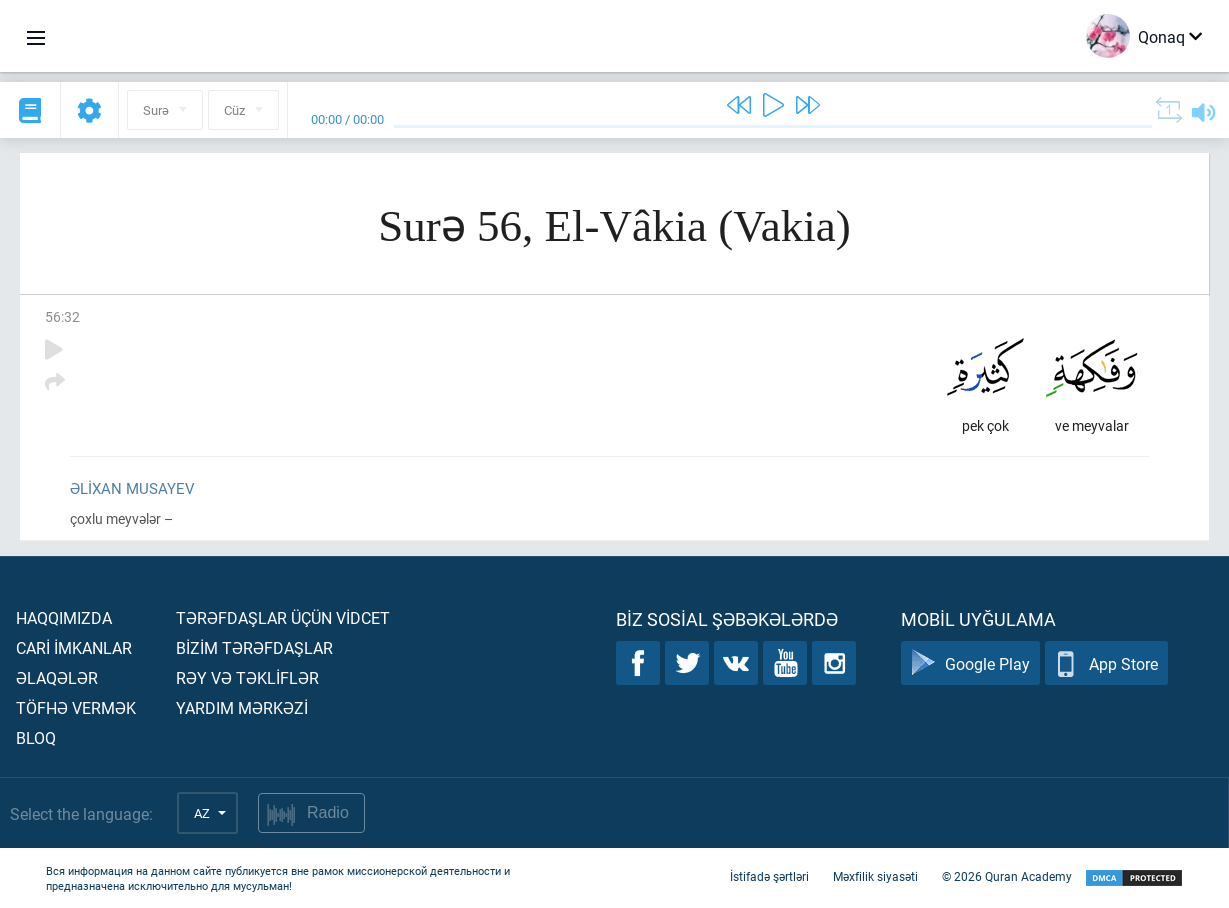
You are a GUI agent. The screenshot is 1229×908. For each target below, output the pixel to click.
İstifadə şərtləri (769, 876)
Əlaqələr (57, 677)
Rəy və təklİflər (247, 677)
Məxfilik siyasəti (875, 876)
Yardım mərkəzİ (242, 707)
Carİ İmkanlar (74, 647)
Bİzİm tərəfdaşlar (254, 647)
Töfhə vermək (76, 707)
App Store (1106, 663)
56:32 (62, 316)
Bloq (36, 737)
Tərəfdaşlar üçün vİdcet (283, 617)
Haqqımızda (64, 617)
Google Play (970, 663)
